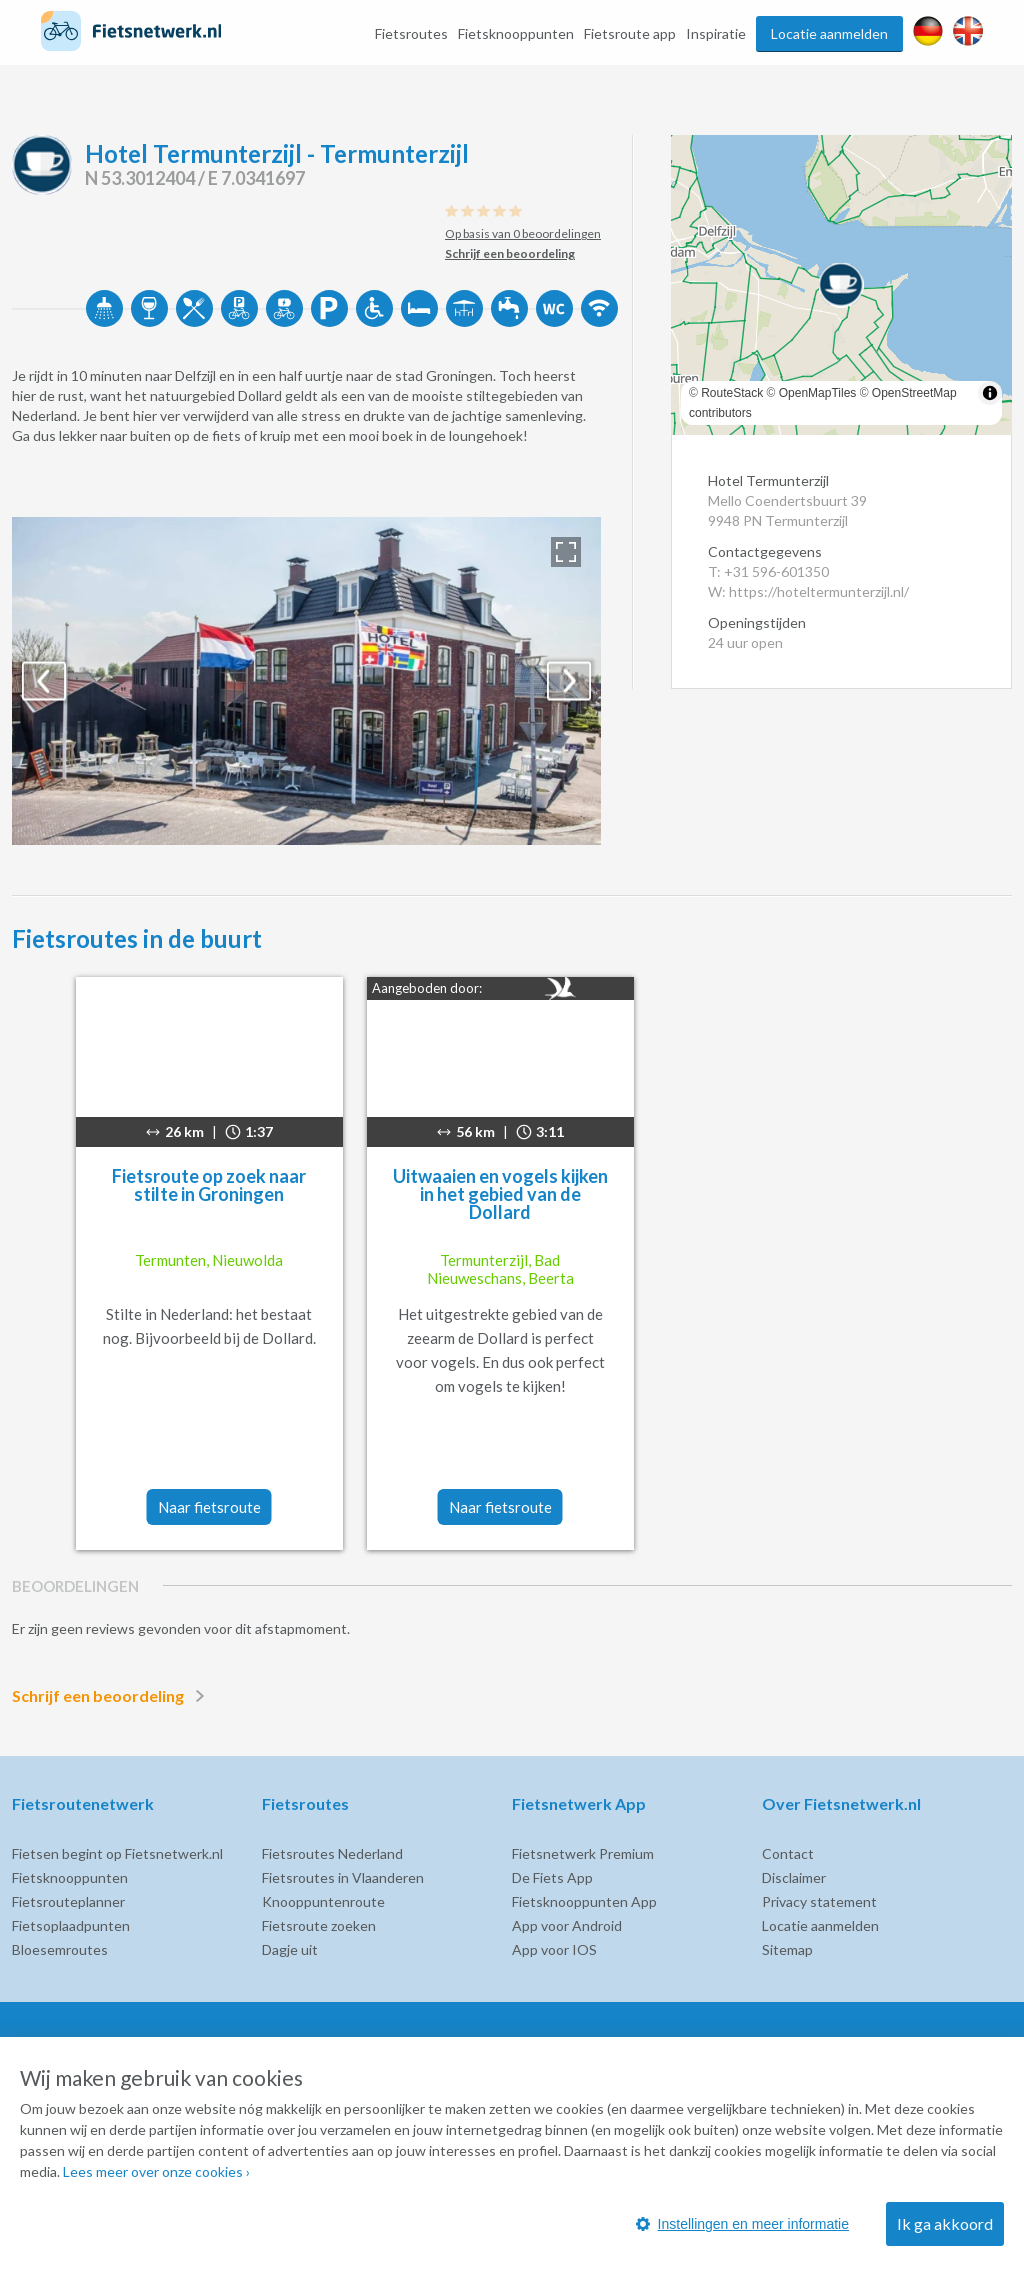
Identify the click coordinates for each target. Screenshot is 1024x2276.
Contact (788, 1853)
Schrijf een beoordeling (112, 1696)
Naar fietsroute (209, 1507)
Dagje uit (290, 1949)
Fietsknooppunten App (584, 1901)
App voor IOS (554, 1949)
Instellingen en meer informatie (742, 2224)
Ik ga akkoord (945, 2223)
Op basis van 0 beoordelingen (523, 233)
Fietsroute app (630, 33)
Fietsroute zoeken (319, 1925)
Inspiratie (716, 33)
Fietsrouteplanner (68, 1901)
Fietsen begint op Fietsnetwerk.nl (117, 1853)
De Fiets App (552, 1877)
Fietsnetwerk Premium (583, 1853)
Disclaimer (794, 1877)
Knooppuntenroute (323, 1901)
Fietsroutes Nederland (332, 1853)
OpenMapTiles (818, 393)
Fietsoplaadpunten (71, 1925)
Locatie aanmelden (829, 33)
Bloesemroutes (60, 1949)
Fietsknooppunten (516, 33)
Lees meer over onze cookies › (156, 2171)
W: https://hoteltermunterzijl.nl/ (808, 591)
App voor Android (567, 1925)
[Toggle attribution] (990, 393)
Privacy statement (819, 1901)
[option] (306, 681)
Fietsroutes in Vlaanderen (343, 1877)
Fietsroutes (411, 33)
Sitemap (787, 1949)
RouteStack (732, 393)
